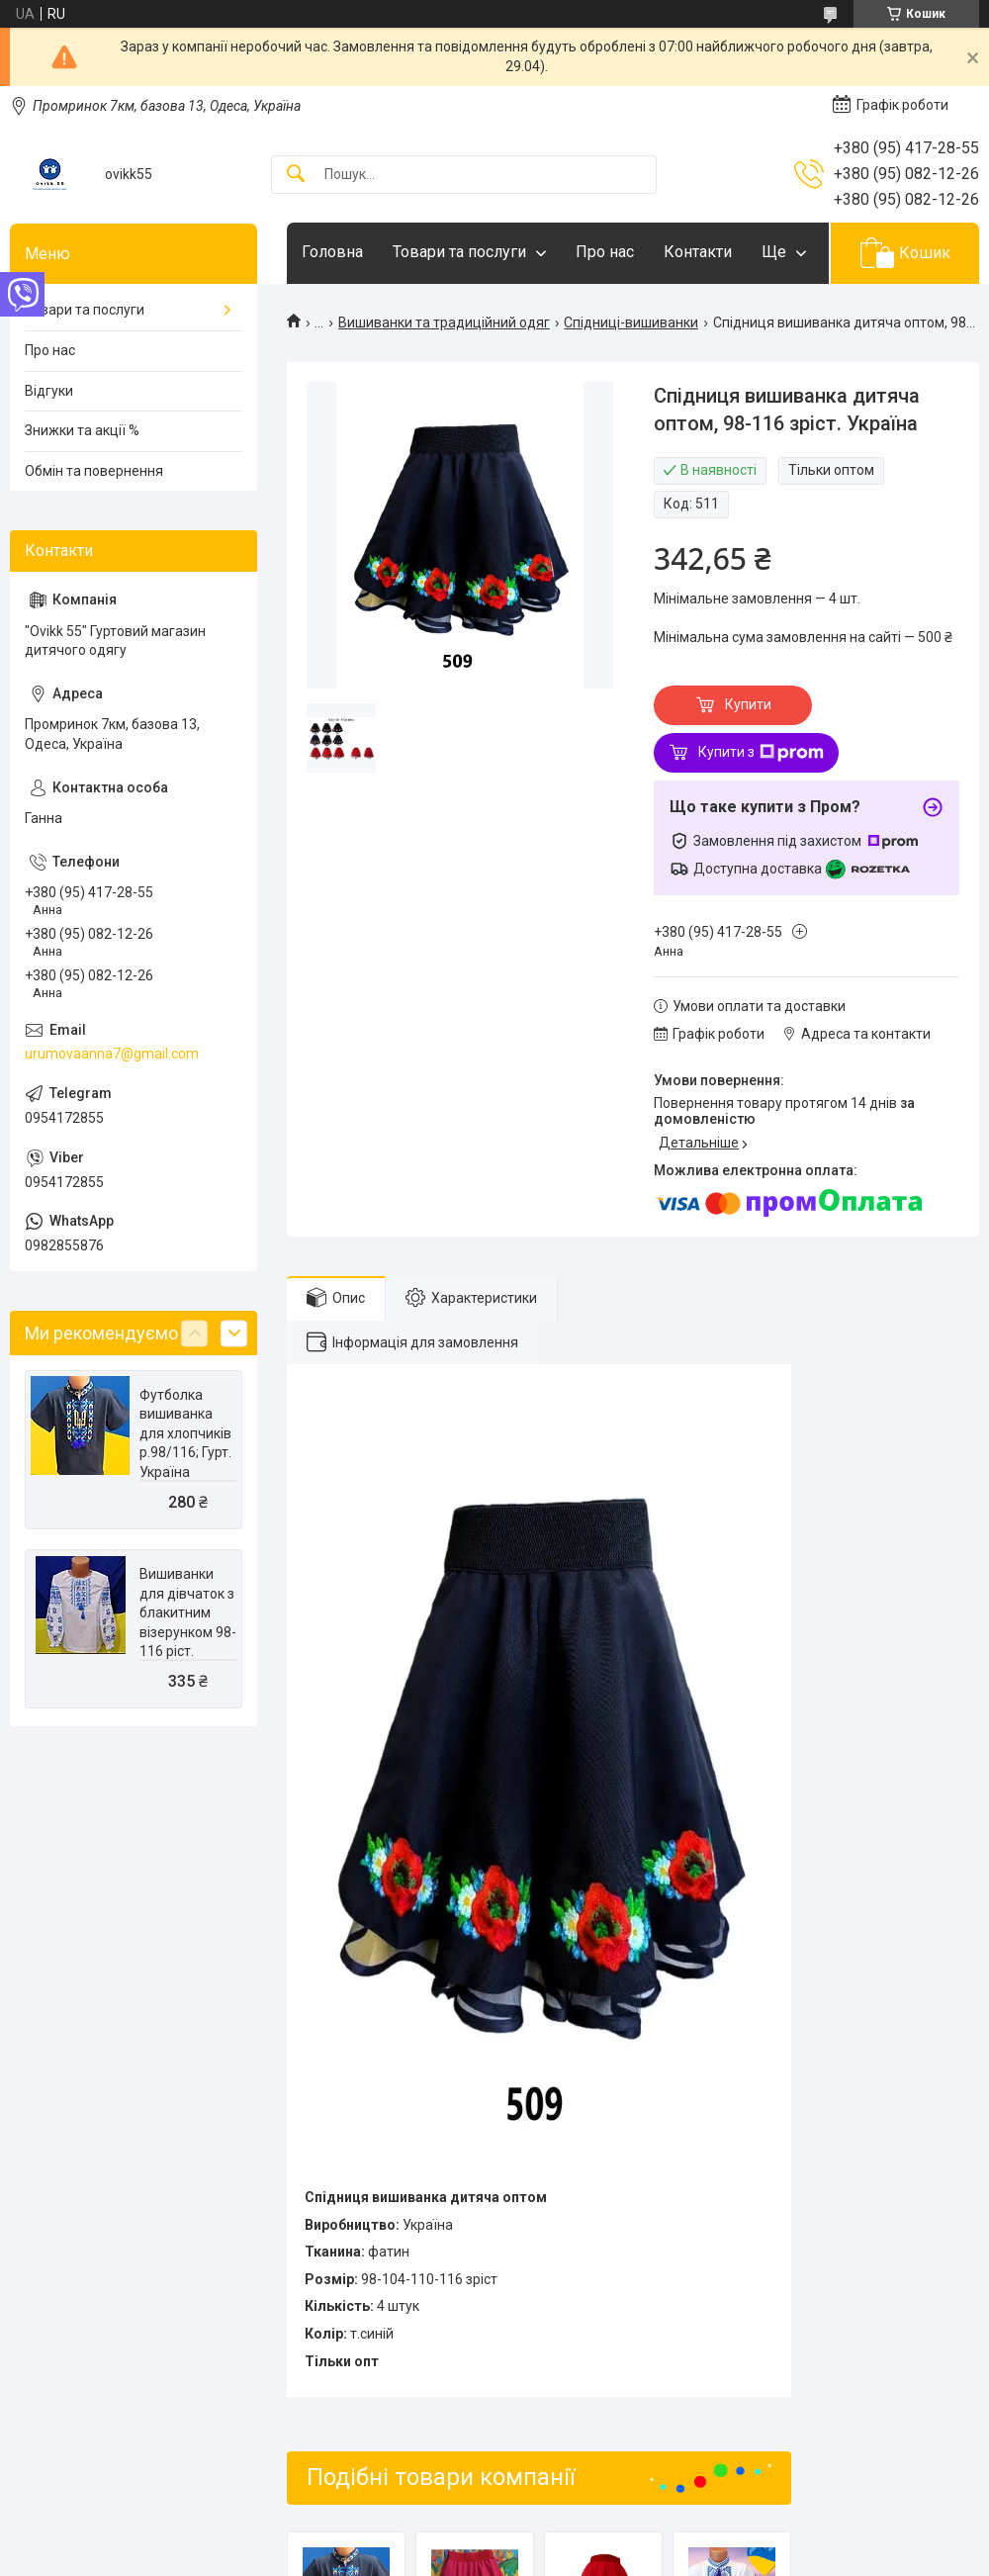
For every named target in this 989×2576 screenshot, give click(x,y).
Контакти (698, 251)
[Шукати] (296, 174)
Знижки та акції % (82, 430)
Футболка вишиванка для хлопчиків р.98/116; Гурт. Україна (185, 1433)
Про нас (605, 251)
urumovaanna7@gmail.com (112, 1053)
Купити (748, 704)
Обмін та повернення (94, 471)
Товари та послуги (459, 251)
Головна (332, 251)
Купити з (761, 753)
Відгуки (49, 391)
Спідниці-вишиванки (631, 322)
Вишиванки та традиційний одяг (444, 322)
